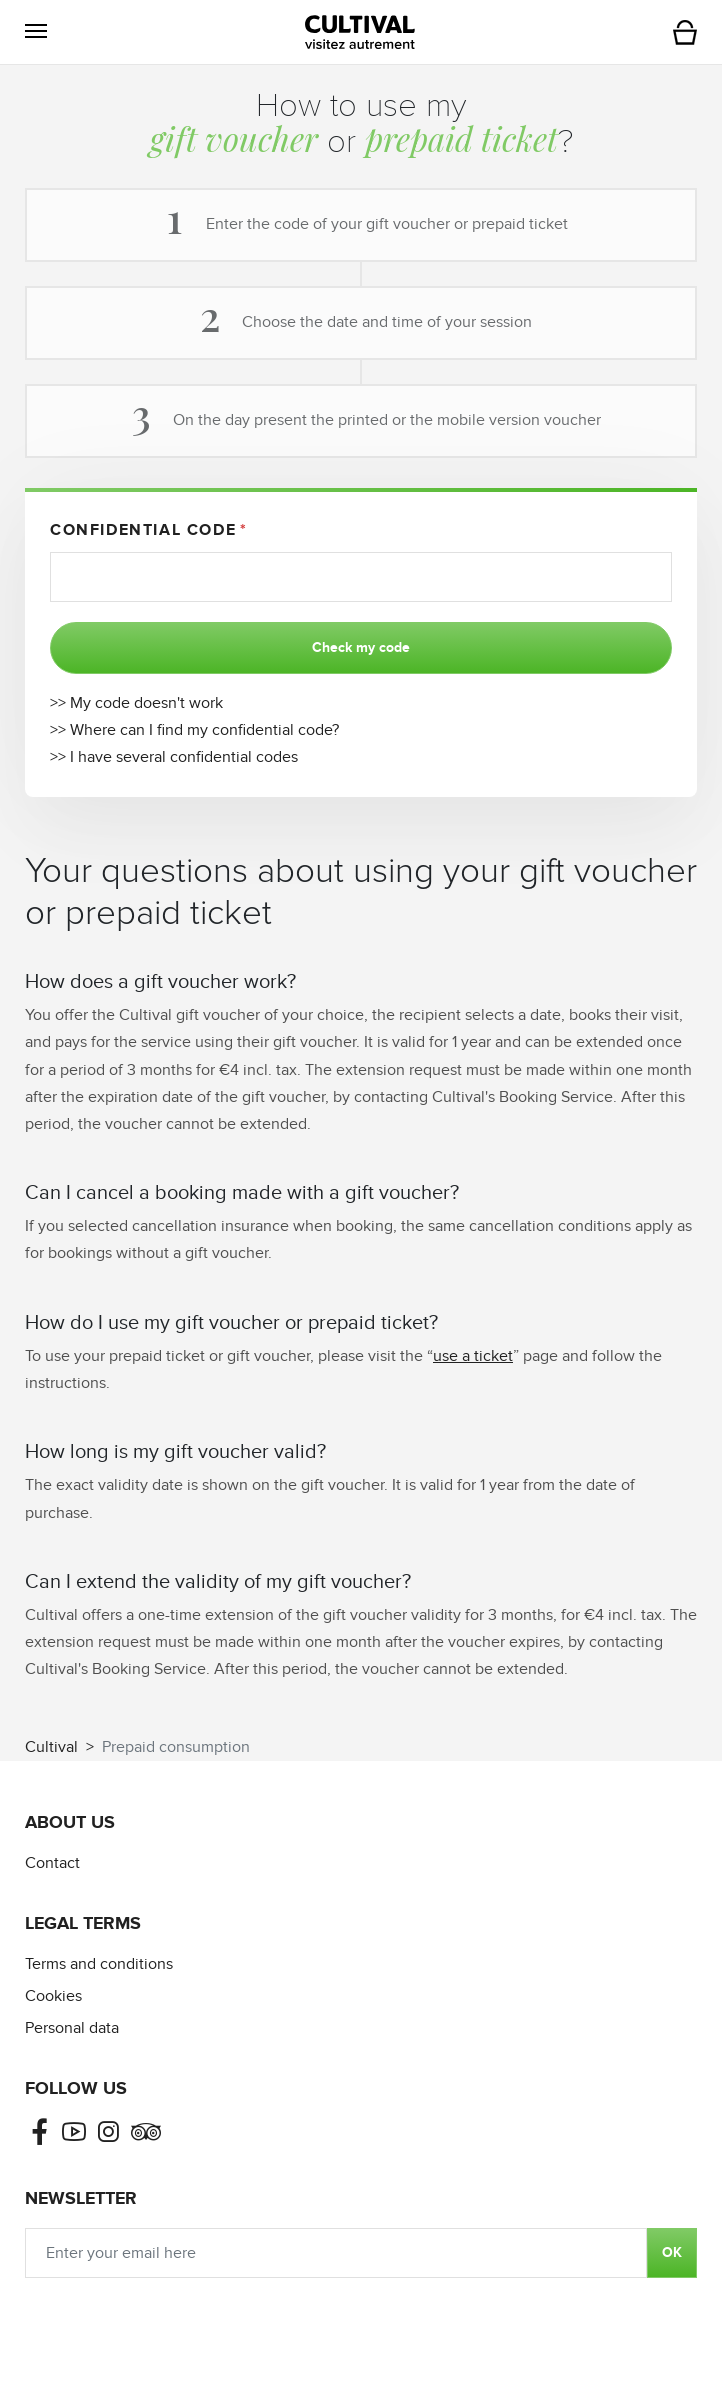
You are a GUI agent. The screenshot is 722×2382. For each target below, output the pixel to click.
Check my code (361, 647)
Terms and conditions (99, 1964)
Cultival (51, 1747)
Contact (52, 1863)
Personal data (72, 2028)
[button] (36, 31)
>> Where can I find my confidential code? (194, 730)
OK (672, 2252)
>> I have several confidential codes (174, 757)
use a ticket (473, 1356)
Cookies (53, 1996)
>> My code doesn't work (136, 703)
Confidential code (143, 530)
